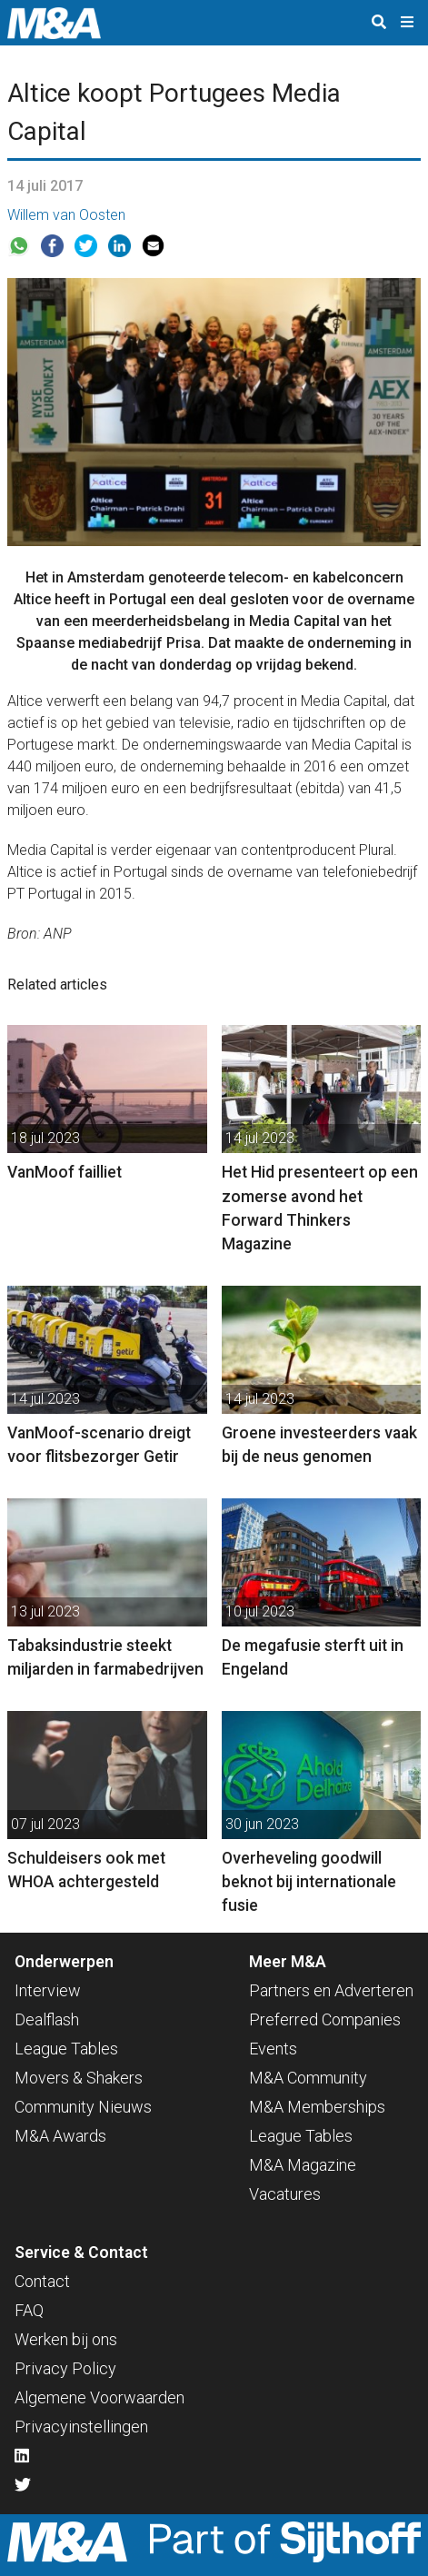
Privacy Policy (65, 2368)
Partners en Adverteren (331, 1990)
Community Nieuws (83, 2106)
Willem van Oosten (66, 215)
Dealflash (47, 2019)
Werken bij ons (66, 2339)
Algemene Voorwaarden (99, 2397)
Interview (48, 1990)
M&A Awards (60, 2135)
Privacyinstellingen (81, 2426)
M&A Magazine (302, 2164)
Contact (42, 2281)
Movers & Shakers (79, 2077)
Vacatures (285, 2193)
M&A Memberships (317, 2106)
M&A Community (308, 2077)
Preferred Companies (325, 2019)
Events (273, 2048)
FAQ (29, 2310)
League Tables (66, 2048)
